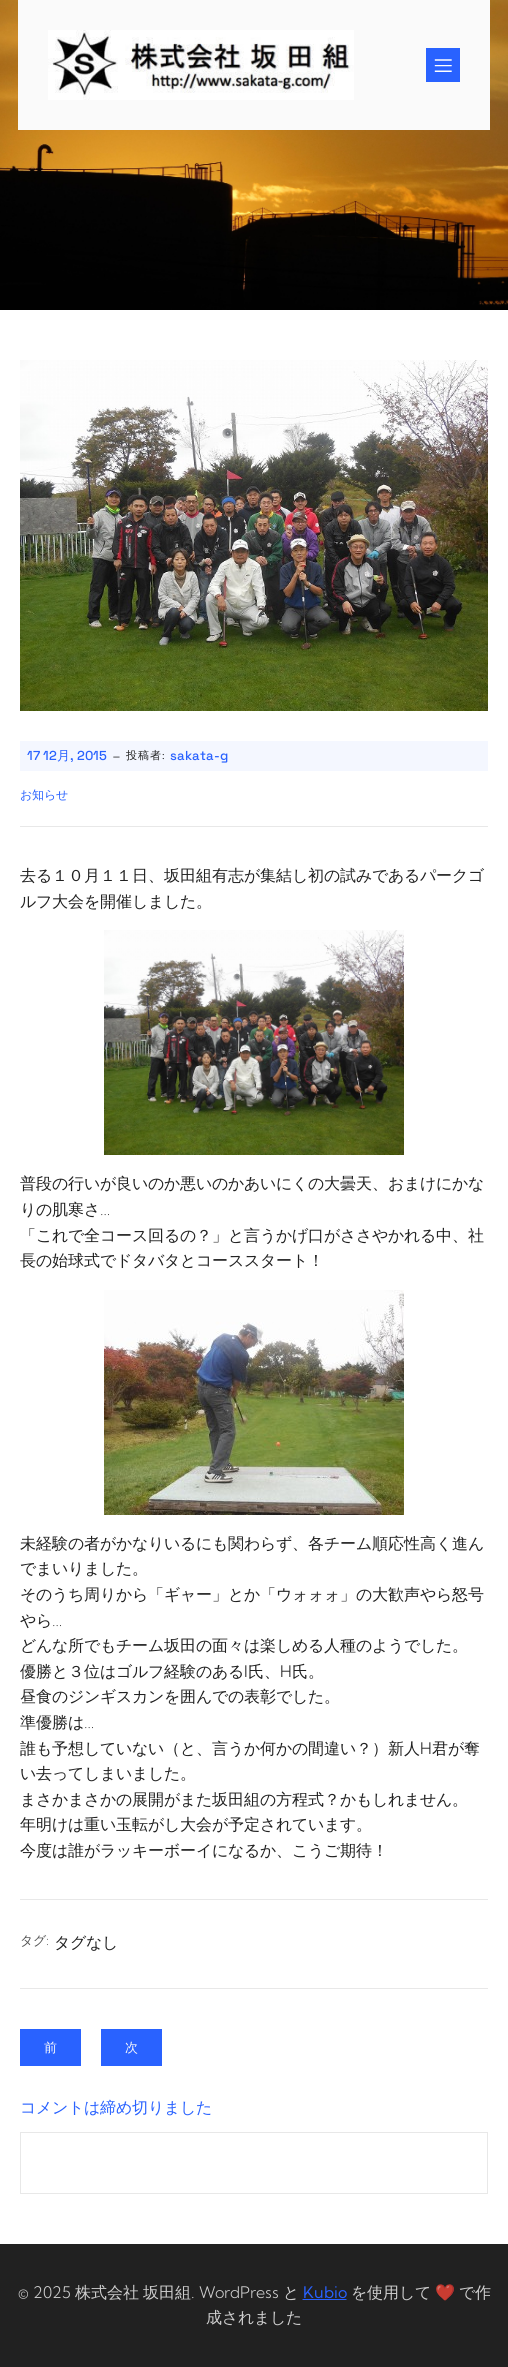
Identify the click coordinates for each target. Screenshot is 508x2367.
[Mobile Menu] (443, 65)
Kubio (325, 2292)
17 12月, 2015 (67, 755)
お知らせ (44, 795)
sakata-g (199, 755)
